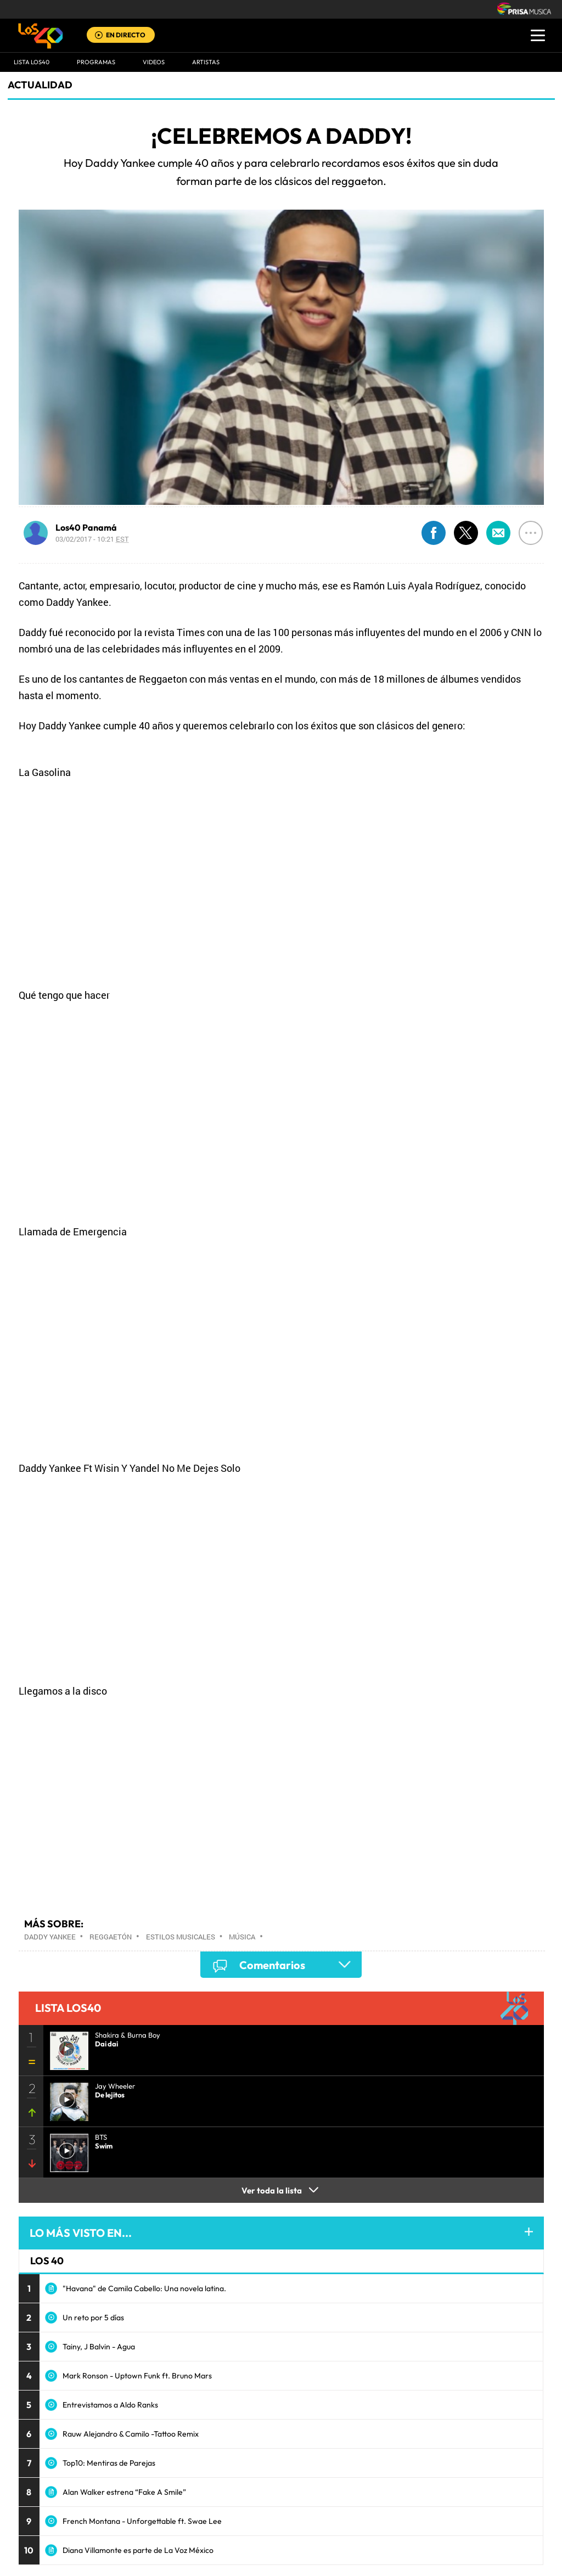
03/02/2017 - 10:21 (92, 539)
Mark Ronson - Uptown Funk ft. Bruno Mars (137, 2376)
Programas (96, 62)
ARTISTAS (206, 62)
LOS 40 (47, 2260)
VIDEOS (154, 62)
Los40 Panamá (86, 527)
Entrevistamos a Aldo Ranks (110, 2405)
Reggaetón (110, 1937)
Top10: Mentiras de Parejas (109, 2463)
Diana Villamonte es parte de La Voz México (138, 2550)
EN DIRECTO (125, 35)
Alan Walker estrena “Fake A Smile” (124, 2492)
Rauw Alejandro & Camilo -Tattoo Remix (131, 2434)
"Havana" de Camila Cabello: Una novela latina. (144, 2288)
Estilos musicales (180, 1937)
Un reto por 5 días (93, 2317)
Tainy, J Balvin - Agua (99, 2347)
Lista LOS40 (31, 62)
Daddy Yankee (50, 1937)
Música (242, 1937)
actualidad (40, 84)
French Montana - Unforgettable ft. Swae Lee (142, 2521)
